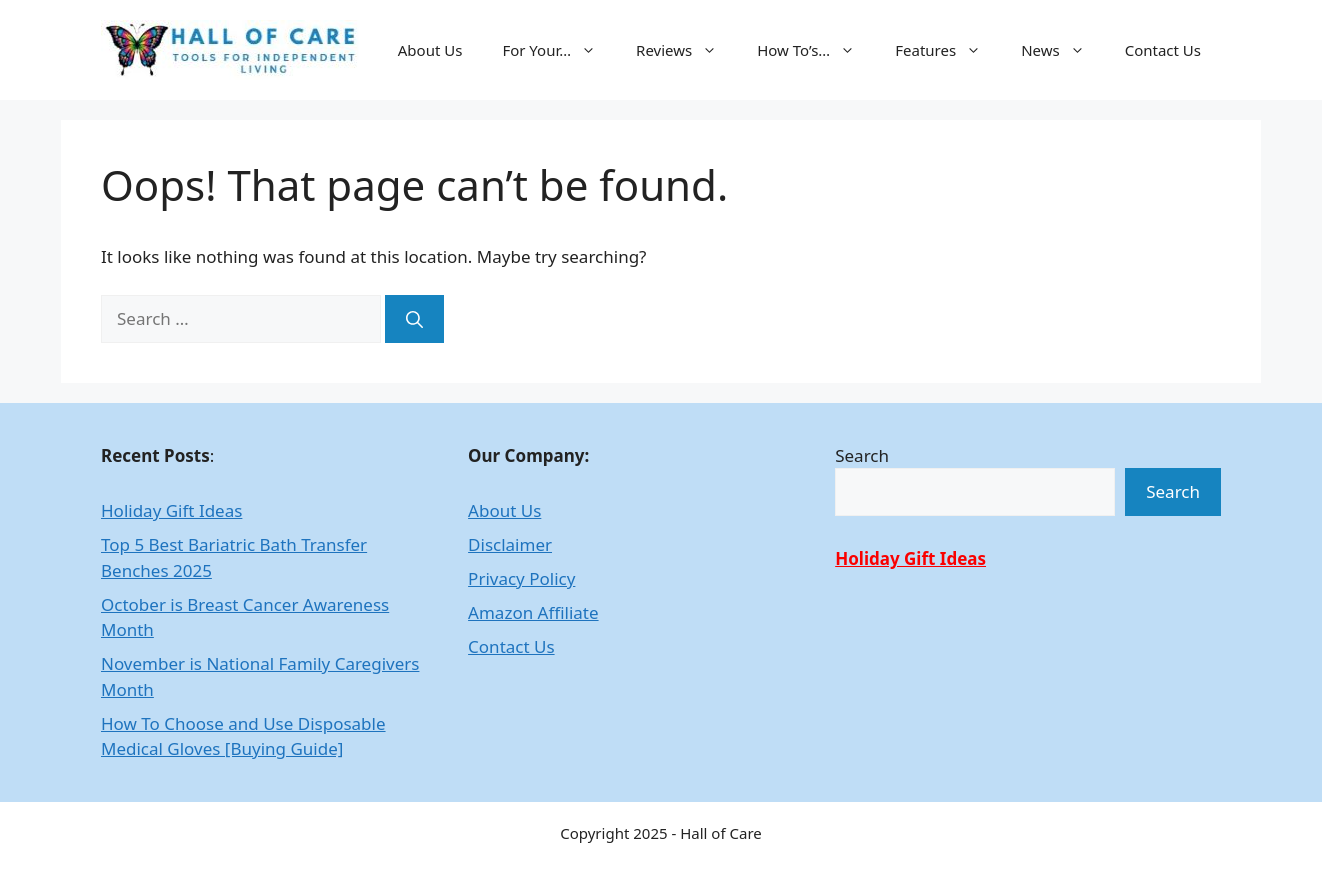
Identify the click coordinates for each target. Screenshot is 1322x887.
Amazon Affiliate (533, 612)
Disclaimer (510, 544)
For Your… (559, 50)
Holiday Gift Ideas (171, 510)
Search (862, 455)
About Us (430, 50)
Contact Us (1163, 50)
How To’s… (816, 50)
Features (948, 50)
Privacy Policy (521, 578)
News (1063, 50)
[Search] (414, 319)
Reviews (686, 50)
